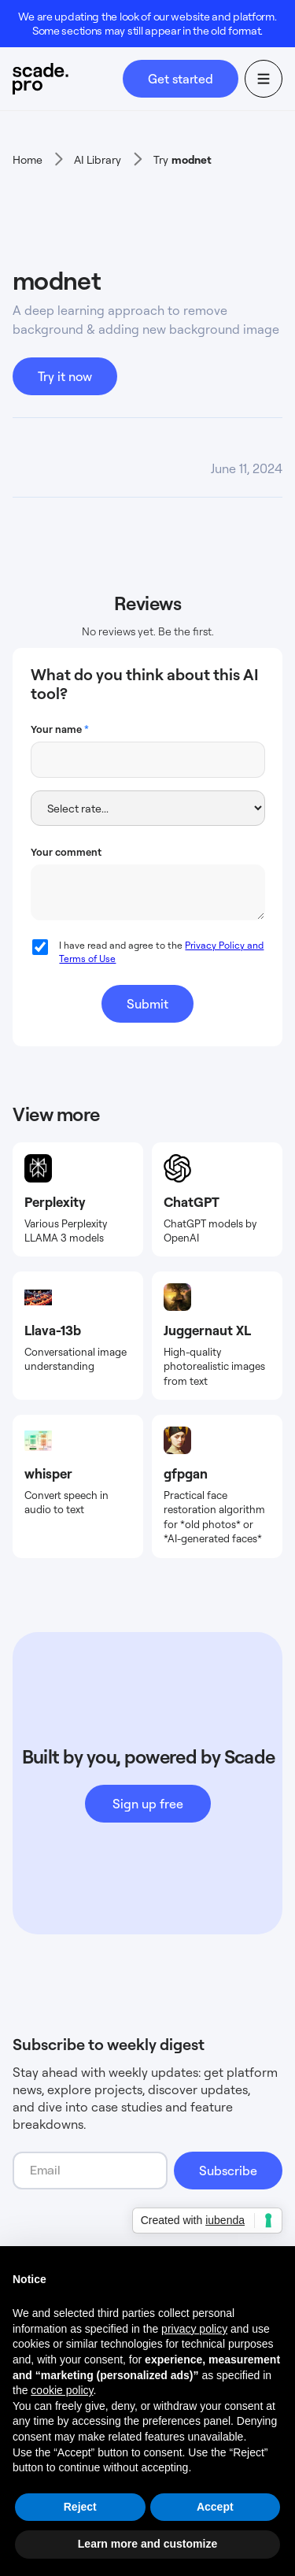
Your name (60, 729)
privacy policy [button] (194, 2328)
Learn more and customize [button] (147, 2543)
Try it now (65, 376)
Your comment (66, 852)
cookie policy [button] (62, 2390)
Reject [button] (80, 2506)
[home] (68, 78)
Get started (180, 79)
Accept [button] (215, 2506)
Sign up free (147, 1804)
